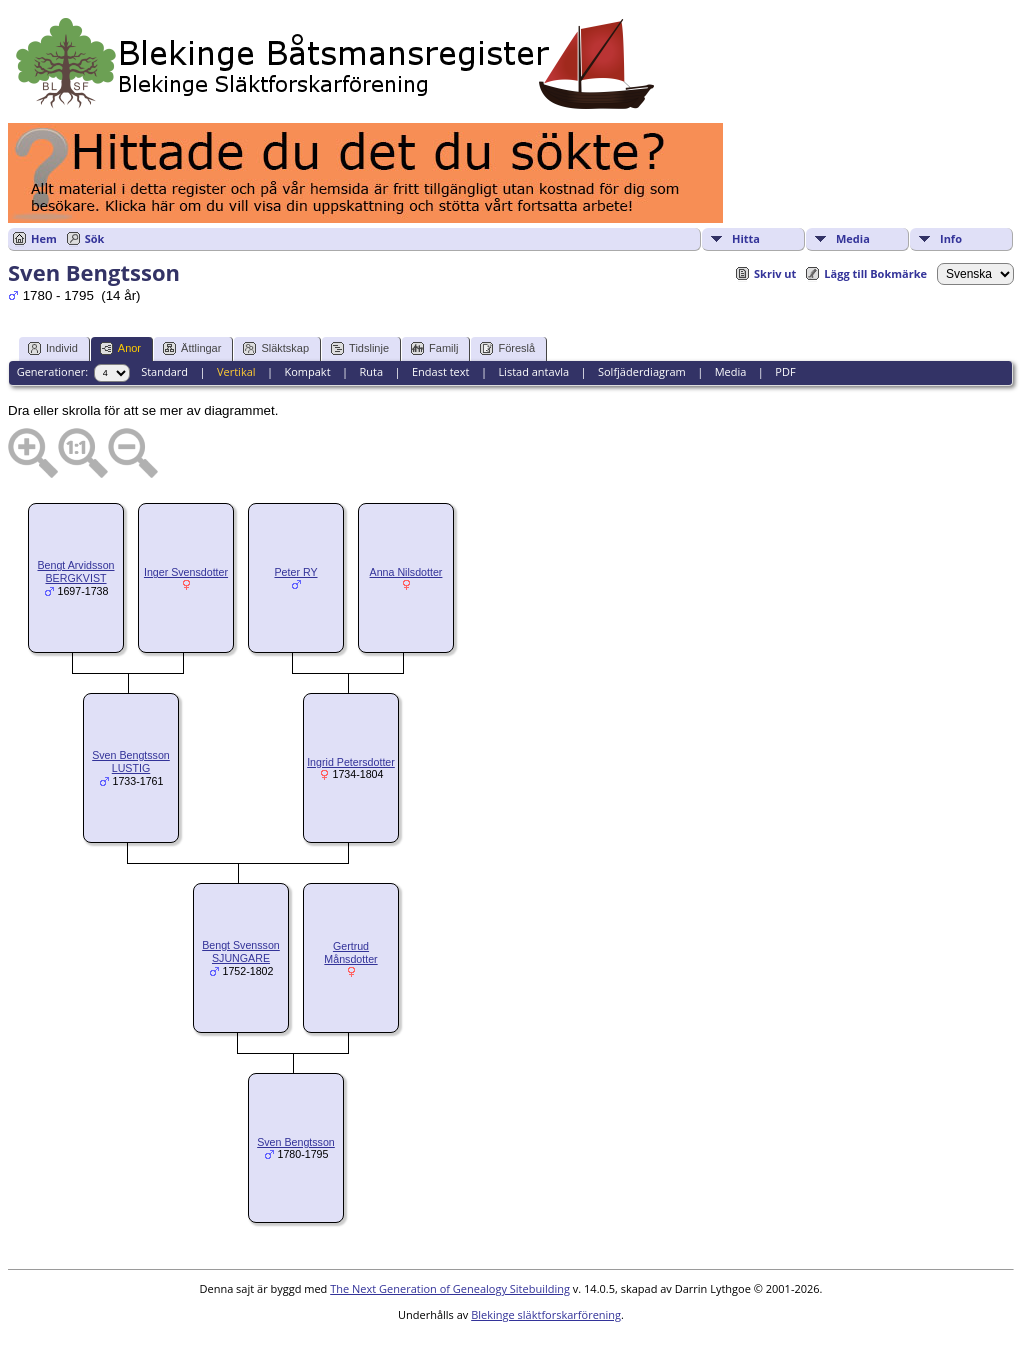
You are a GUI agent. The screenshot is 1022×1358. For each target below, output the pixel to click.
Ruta (371, 371)
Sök (95, 238)
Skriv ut (775, 273)
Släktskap (276, 348)
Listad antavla (533, 371)
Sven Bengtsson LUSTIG (131, 761)
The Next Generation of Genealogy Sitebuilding (450, 1288)
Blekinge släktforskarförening (546, 1314)
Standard (164, 371)
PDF (785, 371)
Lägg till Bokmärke (875, 273)
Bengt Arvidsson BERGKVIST (75, 571)
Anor (120, 348)
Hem (44, 238)
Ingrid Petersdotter (351, 762)
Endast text (441, 371)
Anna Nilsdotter (406, 572)
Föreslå (507, 348)
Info (951, 238)
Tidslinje (360, 348)
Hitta (746, 238)
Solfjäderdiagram (642, 371)
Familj (434, 348)
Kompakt (307, 371)
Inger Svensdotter (186, 572)
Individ (53, 348)
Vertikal (236, 371)
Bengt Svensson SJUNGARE (241, 951)
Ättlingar (192, 348)
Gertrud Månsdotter (350, 952)
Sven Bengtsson (296, 1142)
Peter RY (295, 572)
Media (853, 238)
